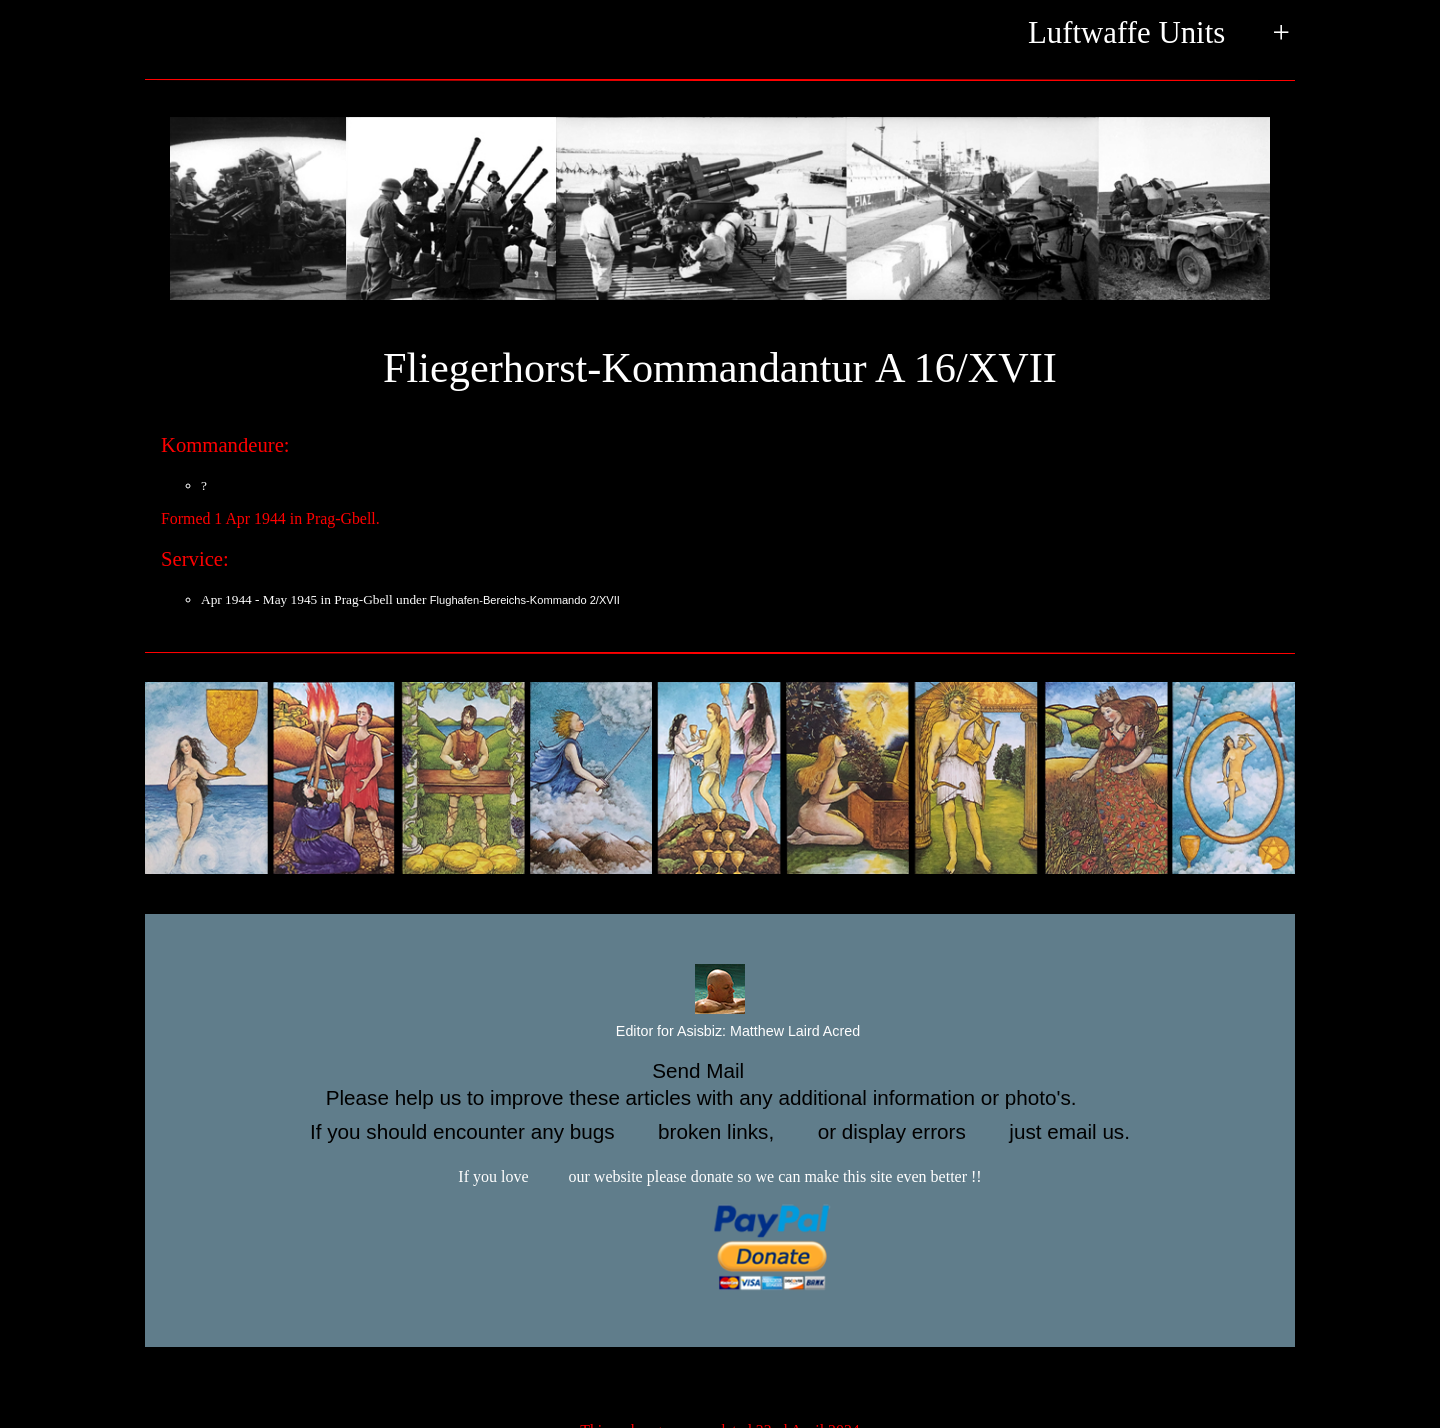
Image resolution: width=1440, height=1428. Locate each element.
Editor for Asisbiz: (720, 1032)
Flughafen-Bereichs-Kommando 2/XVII (525, 600)
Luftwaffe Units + (1159, 34)
